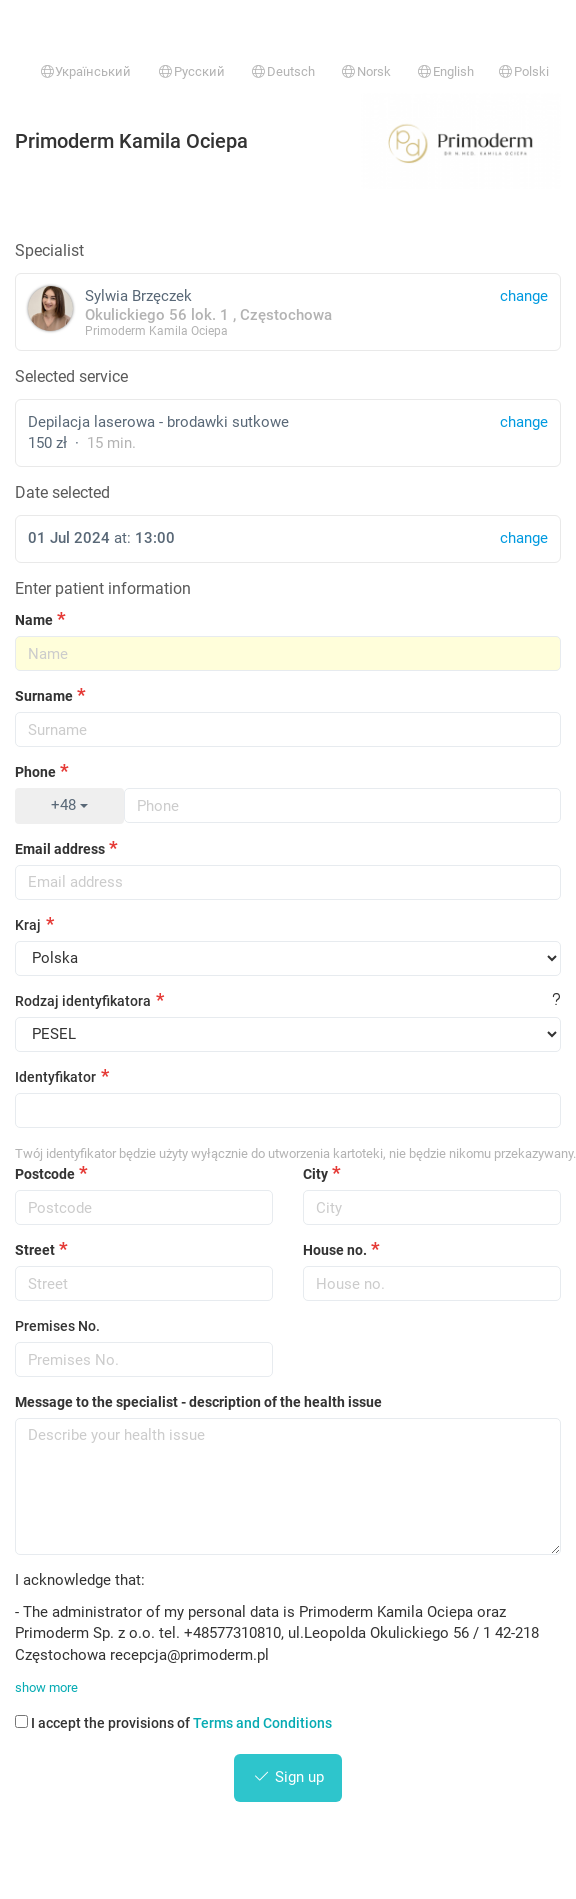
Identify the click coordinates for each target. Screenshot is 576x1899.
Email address (60, 849)
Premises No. (57, 1326)
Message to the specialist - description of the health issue (198, 1402)
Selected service (71, 376)
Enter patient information (103, 588)
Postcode (45, 1174)
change (524, 422)
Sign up (288, 1777)
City (315, 1174)
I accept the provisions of (173, 1723)
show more (46, 1687)
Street (35, 1250)
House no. (335, 1250)
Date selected (62, 492)
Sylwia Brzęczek (288, 311)
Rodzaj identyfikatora (83, 1001)
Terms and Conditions (262, 1723)
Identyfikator (55, 1077)
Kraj (28, 925)
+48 (69, 805)
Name (34, 620)
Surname (44, 696)
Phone (35, 772)
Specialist (49, 250)
